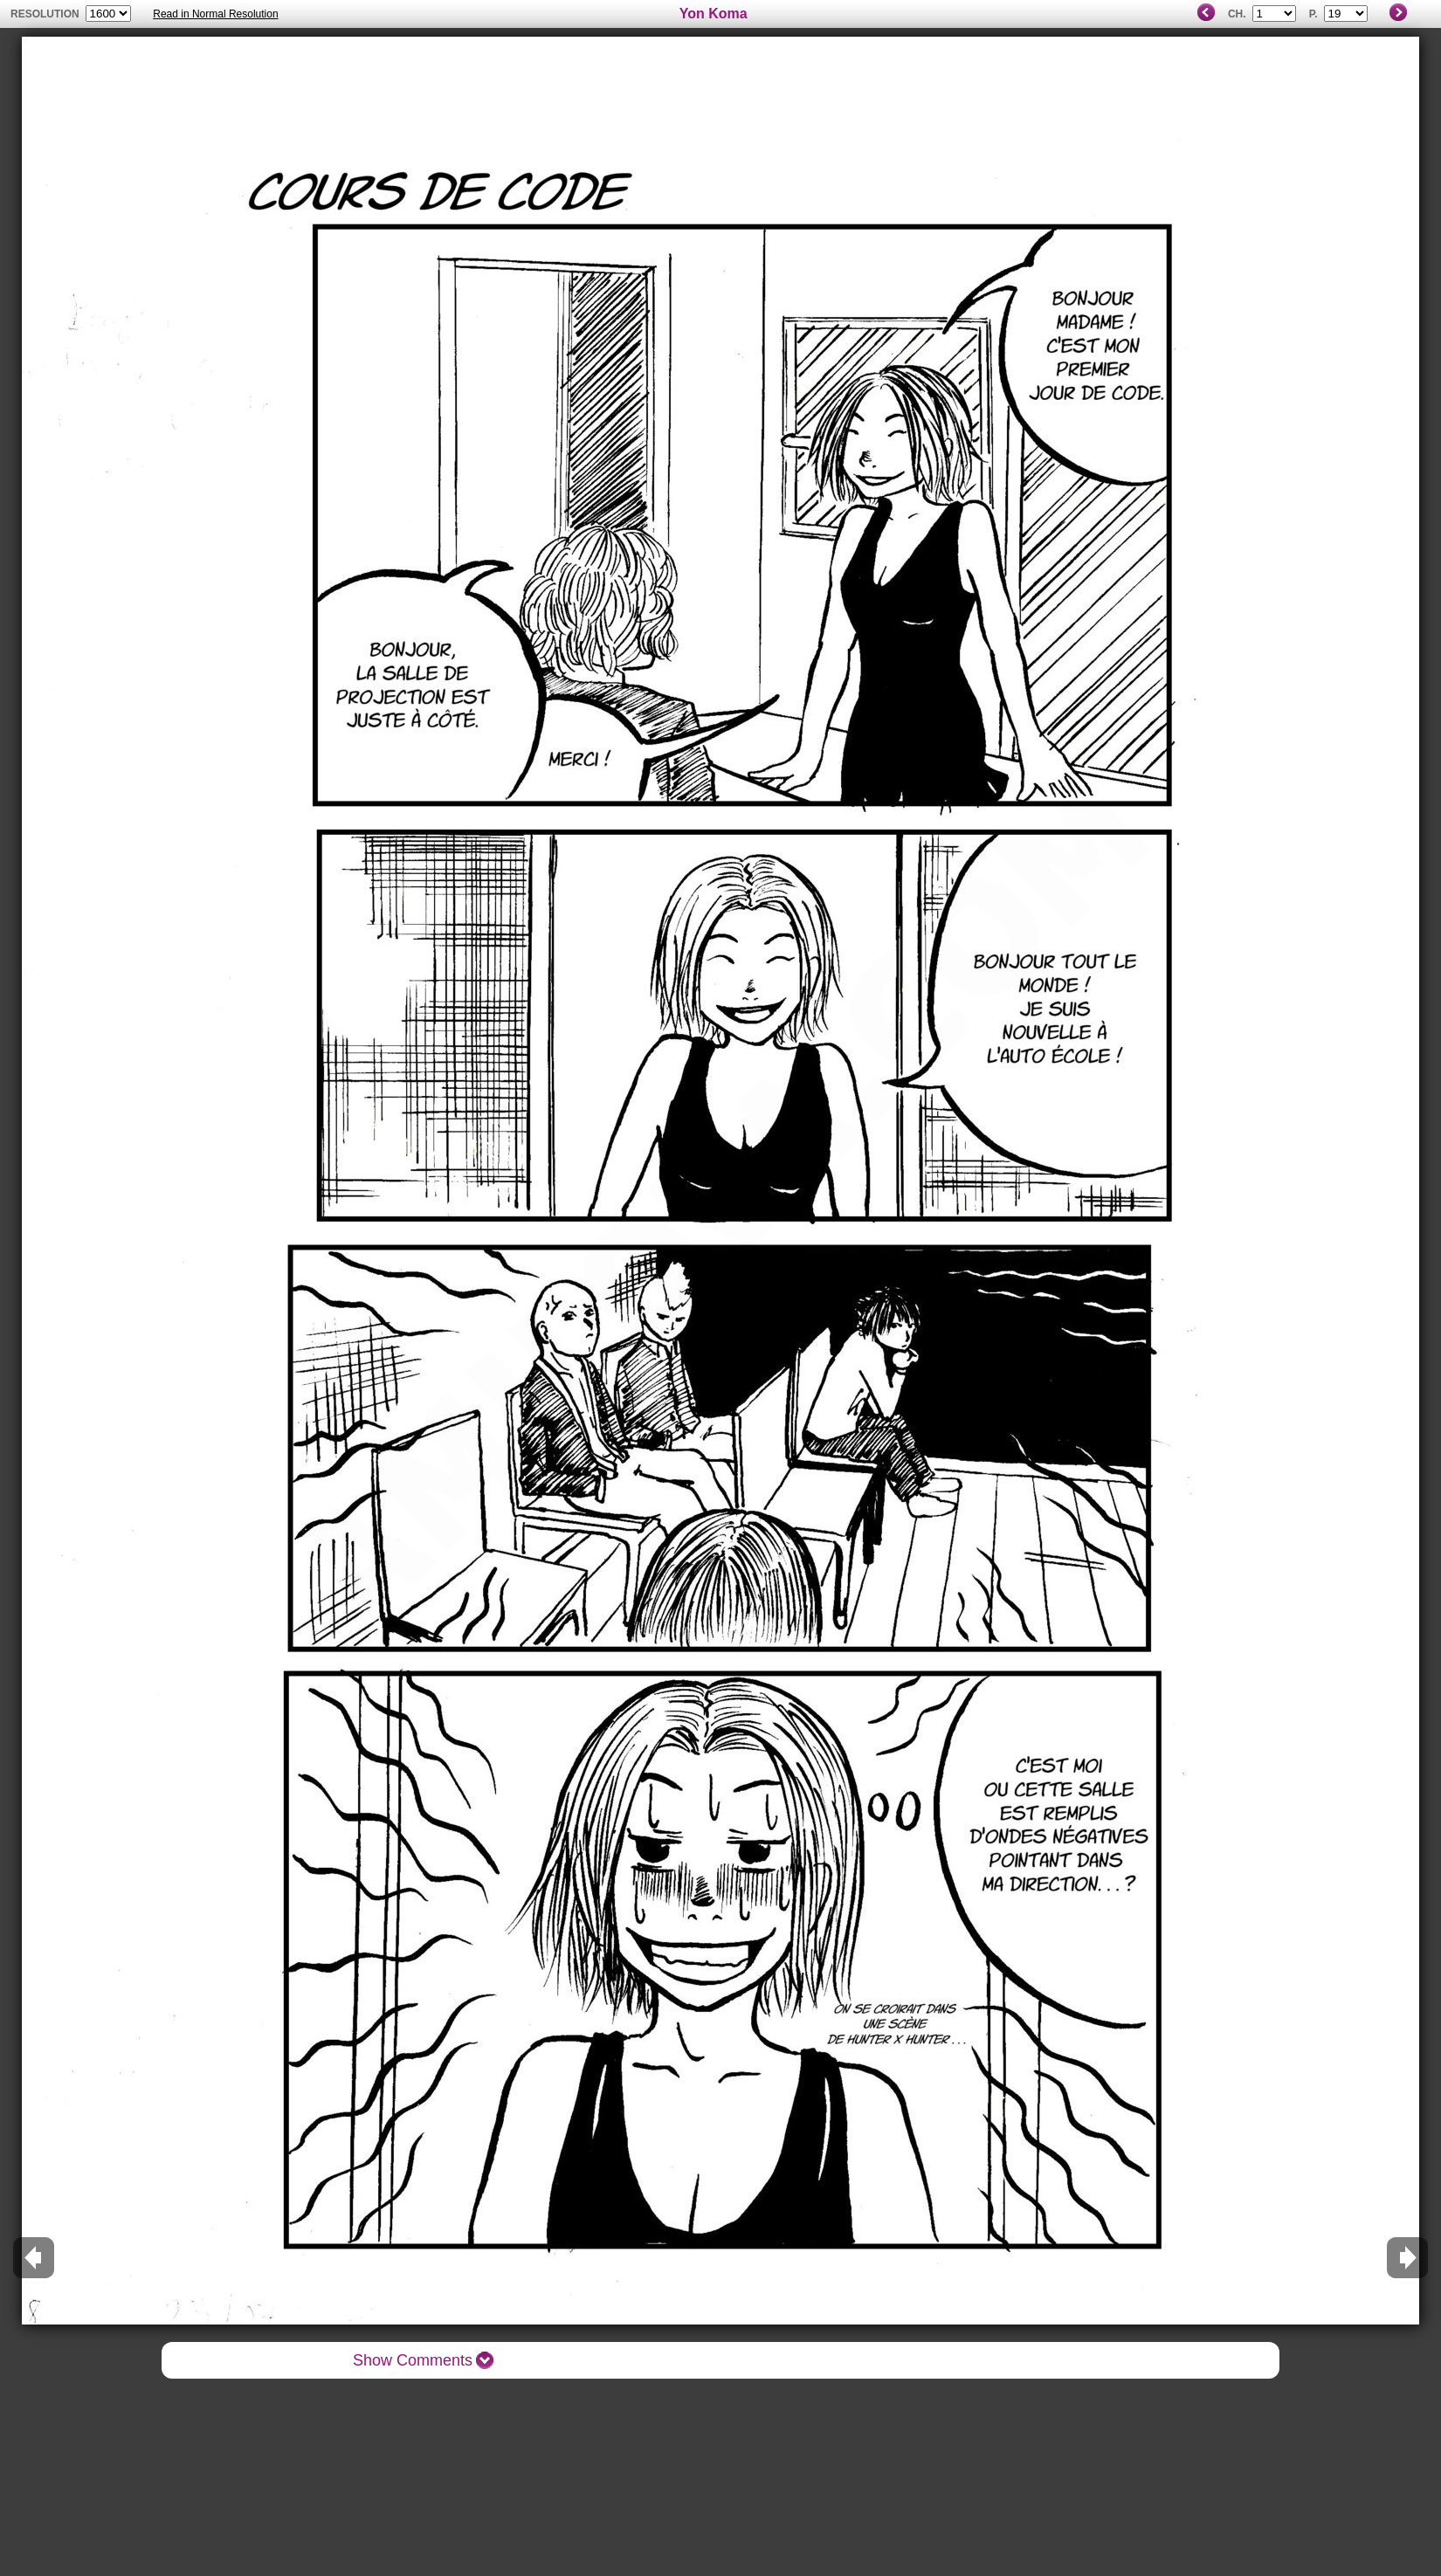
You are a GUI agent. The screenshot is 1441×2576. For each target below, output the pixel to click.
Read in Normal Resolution (215, 14)
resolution (46, 14)
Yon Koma (713, 13)
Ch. (1237, 14)
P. (1313, 14)
